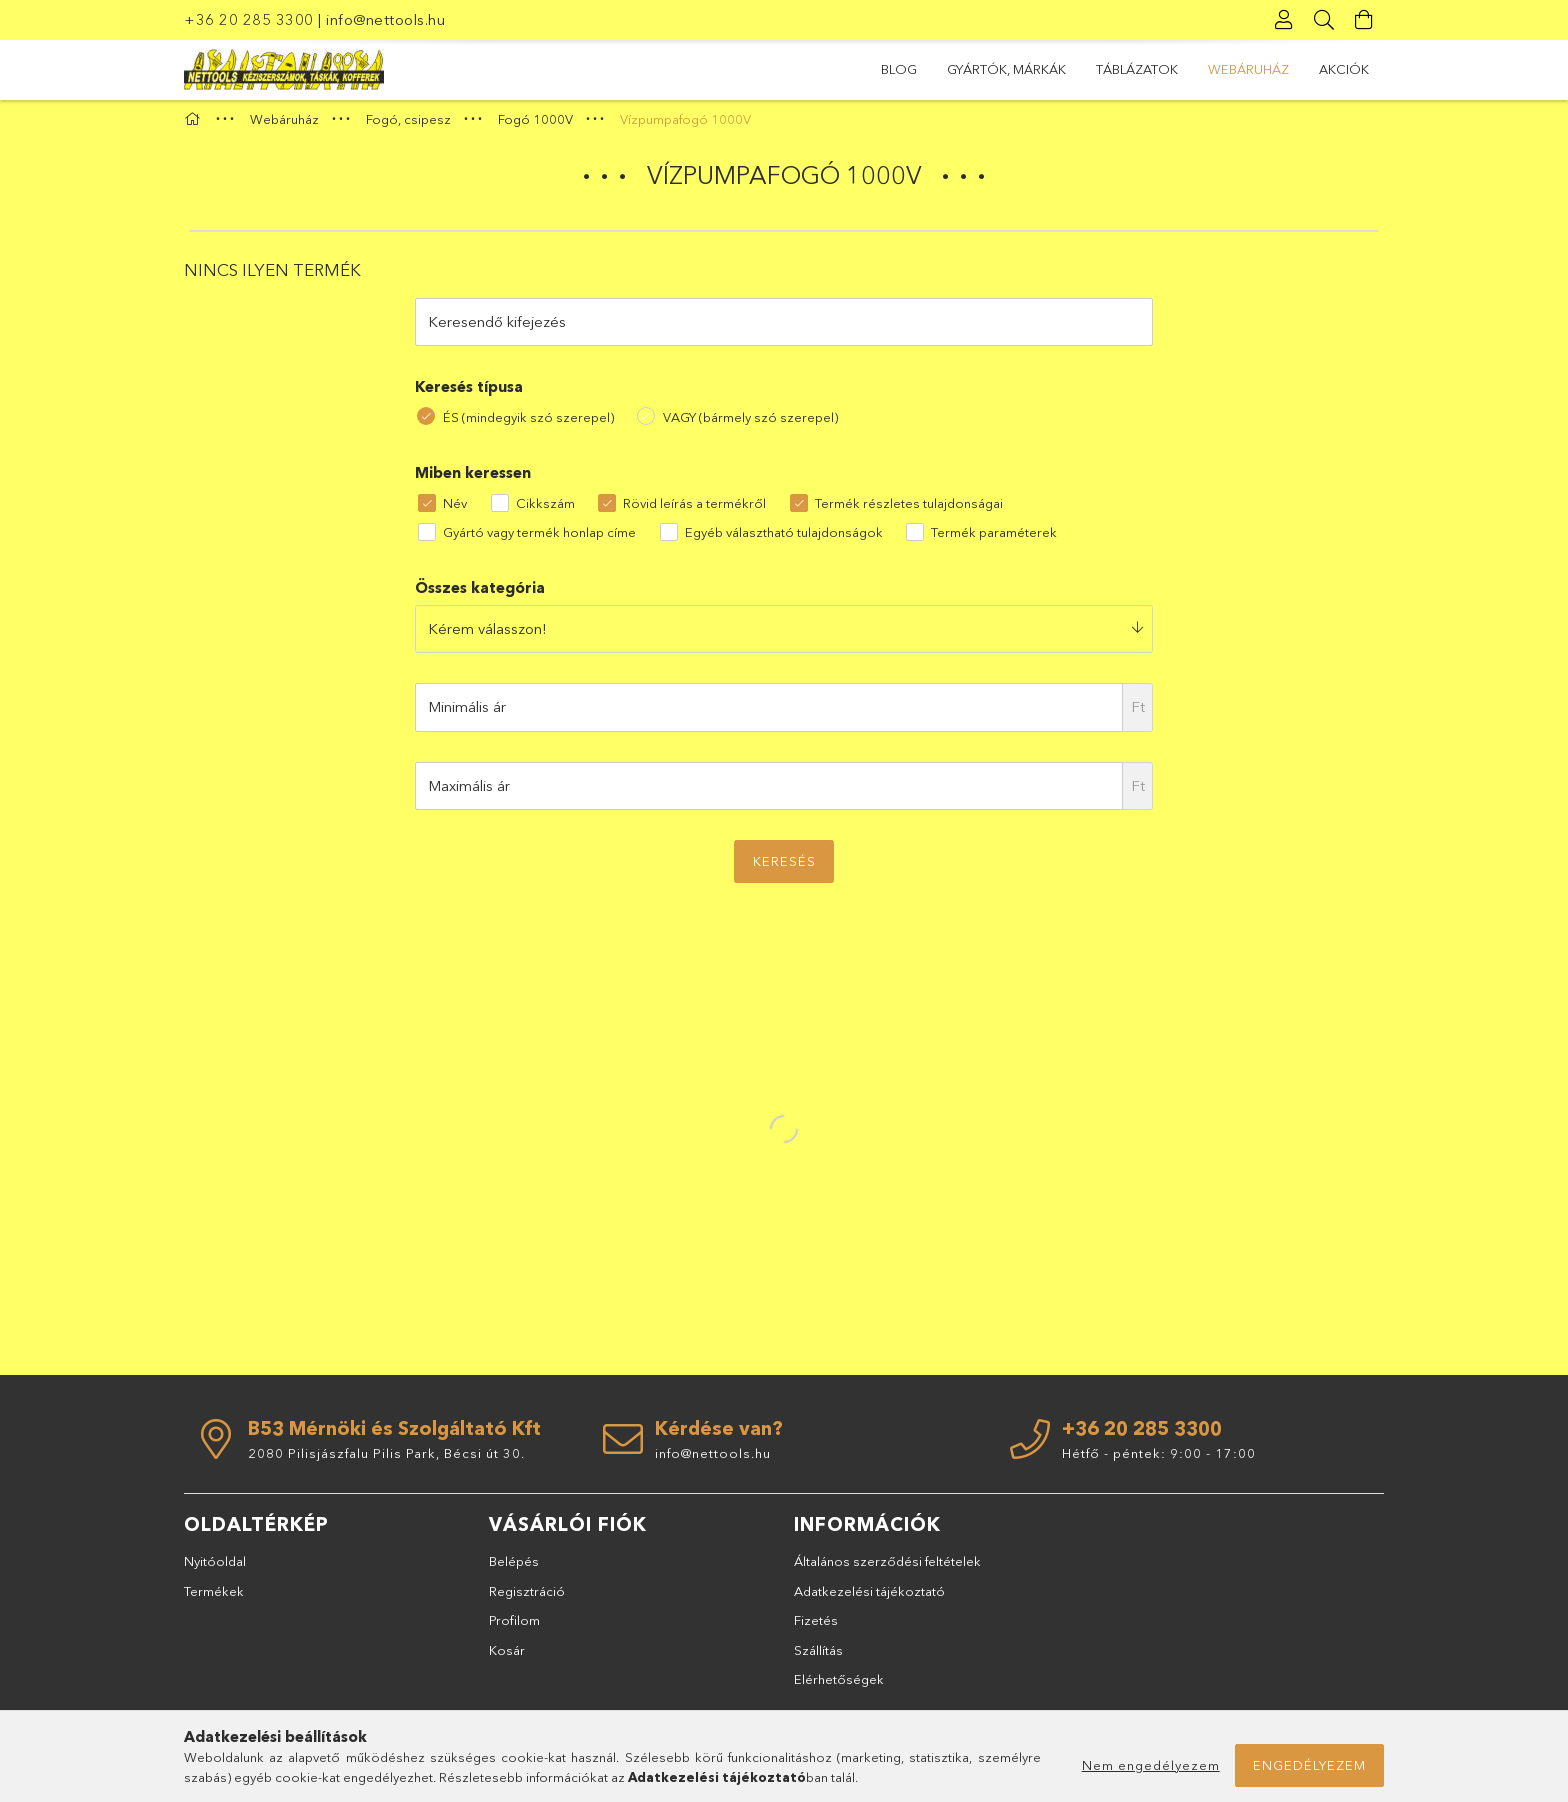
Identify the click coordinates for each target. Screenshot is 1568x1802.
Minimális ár (467, 715)
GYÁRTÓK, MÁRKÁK (1243, 69)
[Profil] (1284, 20)
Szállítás (818, 1658)
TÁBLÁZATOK (1113, 69)
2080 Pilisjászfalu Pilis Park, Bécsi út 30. (386, 1461)
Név (455, 512)
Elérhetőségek (839, 1688)
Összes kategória (480, 596)
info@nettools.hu (385, 19)
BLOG (1351, 69)
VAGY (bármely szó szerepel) (750, 425)
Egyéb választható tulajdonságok (784, 540)
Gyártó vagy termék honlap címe (539, 540)
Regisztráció (527, 1599)
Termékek (214, 1599)
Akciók (906, 69)
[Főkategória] (195, 128)
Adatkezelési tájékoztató (869, 1599)
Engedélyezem (1309, 1765)
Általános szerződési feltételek (887, 1570)
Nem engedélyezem (1151, 1765)
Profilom (514, 1629)
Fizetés (816, 1629)
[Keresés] (1324, 20)
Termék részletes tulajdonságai (909, 512)
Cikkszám (545, 512)
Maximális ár (469, 793)
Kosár (507, 1658)
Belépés (514, 1570)
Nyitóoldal (215, 1570)
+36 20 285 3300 (249, 19)
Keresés (784, 870)
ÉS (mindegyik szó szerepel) (528, 425)
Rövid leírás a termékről (694, 512)
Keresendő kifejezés (497, 329)
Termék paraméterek (994, 540)
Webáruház (1001, 69)
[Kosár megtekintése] (1364, 20)
